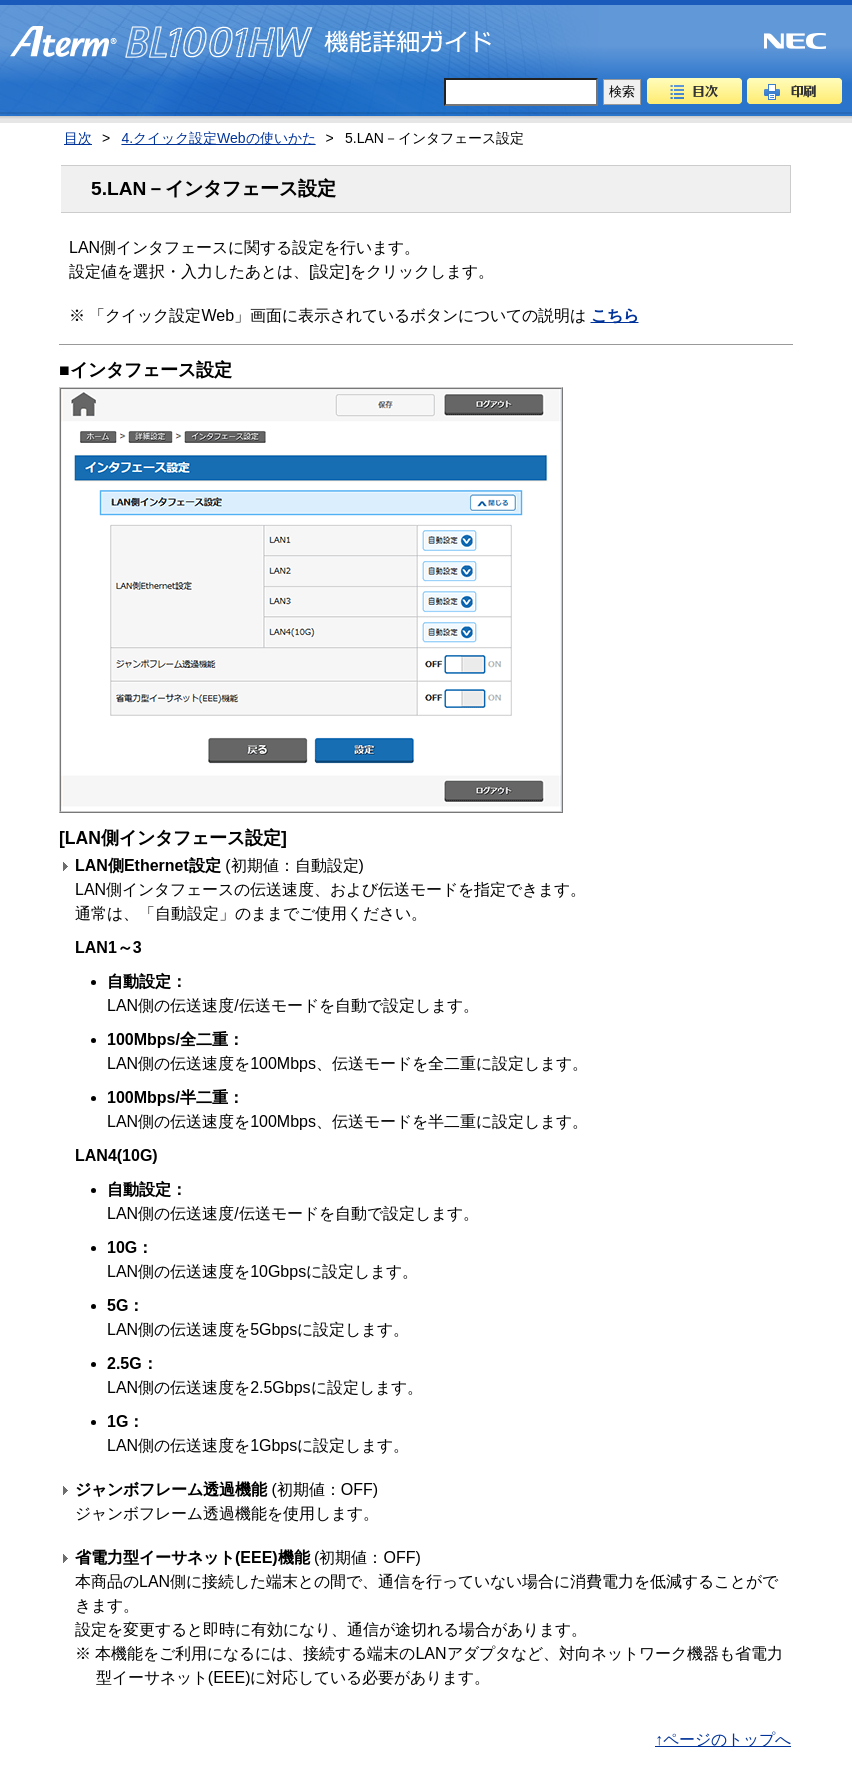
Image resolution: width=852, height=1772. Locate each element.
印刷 (794, 91)
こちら (615, 315)
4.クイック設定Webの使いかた (218, 138)
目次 (694, 91)
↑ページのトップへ (723, 1739)
